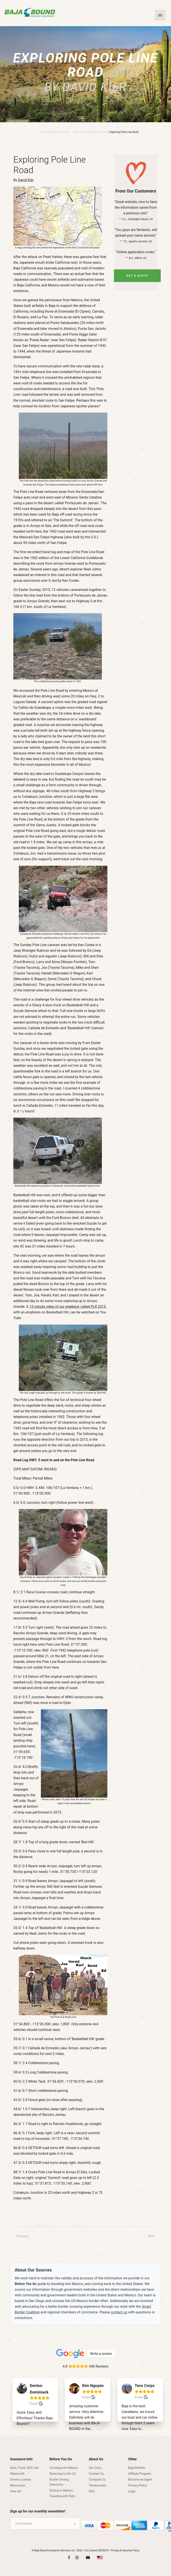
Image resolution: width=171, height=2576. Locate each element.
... (91, 2429)
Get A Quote (137, 275)
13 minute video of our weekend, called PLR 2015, (68, 1306)
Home (44, 132)
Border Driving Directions (59, 2482)
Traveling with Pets (62, 2496)
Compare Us (97, 2479)
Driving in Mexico (61, 2490)
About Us (96, 2459)
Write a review (101, 2354)
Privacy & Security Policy (125, 2550)
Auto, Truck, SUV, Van (24, 2467)
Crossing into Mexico (63, 2467)
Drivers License (20, 2479)
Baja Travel (100, 132)
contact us (119, 2312)
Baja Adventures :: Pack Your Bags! (71, 132)
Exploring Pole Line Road (124, 132)
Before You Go (60, 2459)
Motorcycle (17, 2485)
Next (151, 2236)
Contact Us (96, 2473)
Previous (22, 2236)
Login (132, 2491)
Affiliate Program (139, 2473)
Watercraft (17, 2473)
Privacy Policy (137, 2485)
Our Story (95, 2467)
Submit (75, 2523)
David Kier (26, 180)
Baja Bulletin (136, 2467)
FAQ (91, 2491)
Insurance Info (21, 2459)
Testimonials (97, 2485)
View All (15, 2491)
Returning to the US (62, 2473)
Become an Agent (140, 2479)
